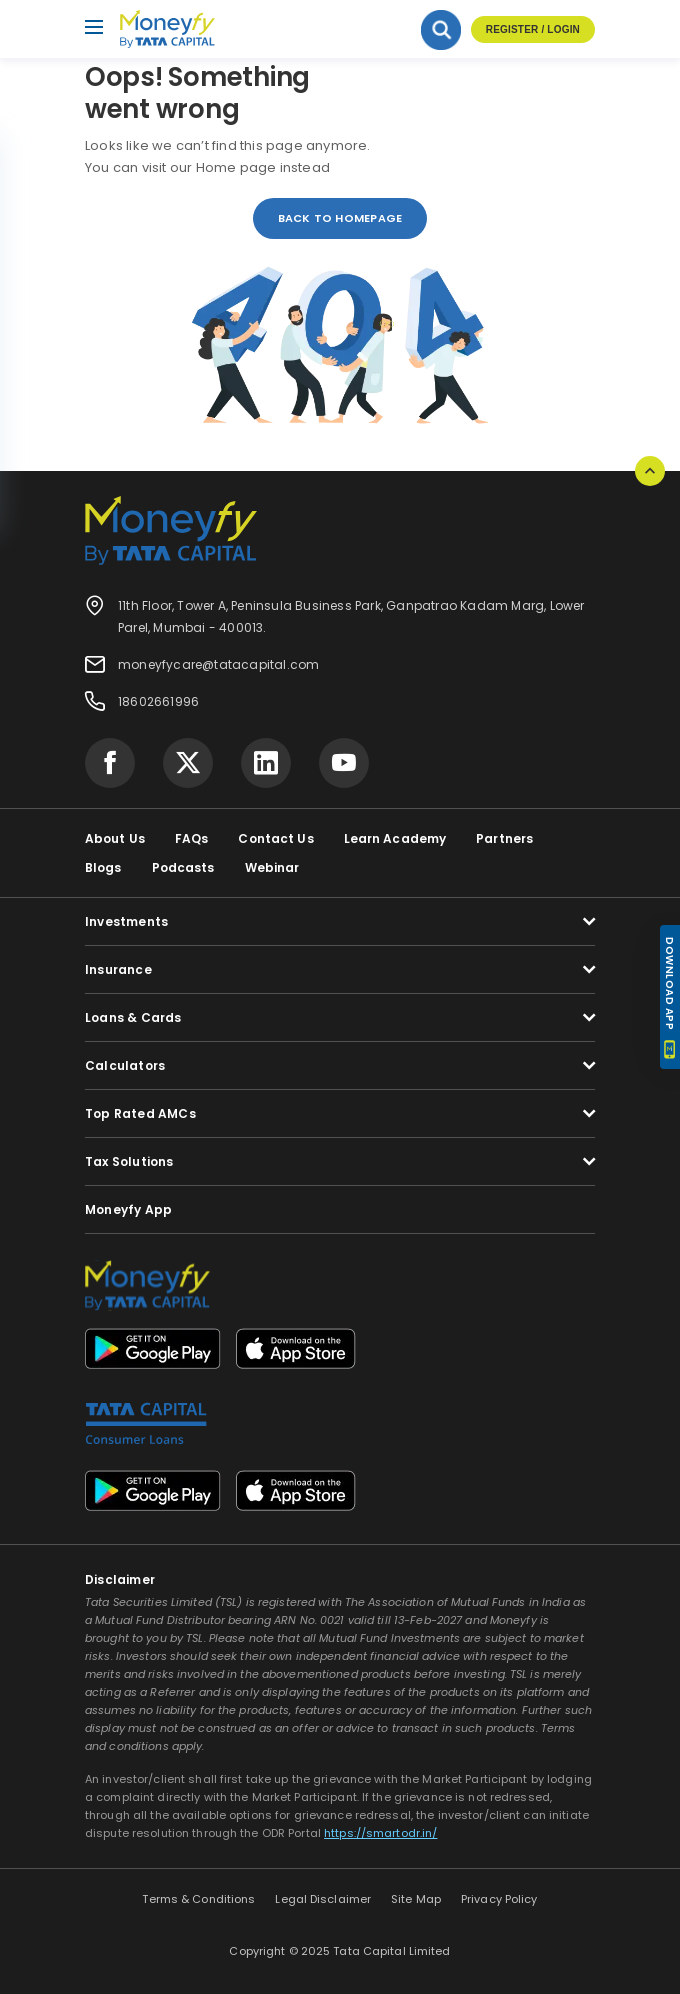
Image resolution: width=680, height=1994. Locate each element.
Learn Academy (395, 838)
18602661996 (158, 701)
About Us (115, 838)
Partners (504, 838)
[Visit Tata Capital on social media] (110, 763)
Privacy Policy (499, 1899)
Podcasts (183, 867)
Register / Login (533, 29)
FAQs (191, 838)
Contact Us (275, 838)
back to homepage (340, 218)
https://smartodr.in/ (380, 1833)
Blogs (103, 867)
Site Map (416, 1899)
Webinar (272, 867)
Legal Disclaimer (323, 1899)
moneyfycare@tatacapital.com (218, 664)
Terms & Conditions (198, 1899)
